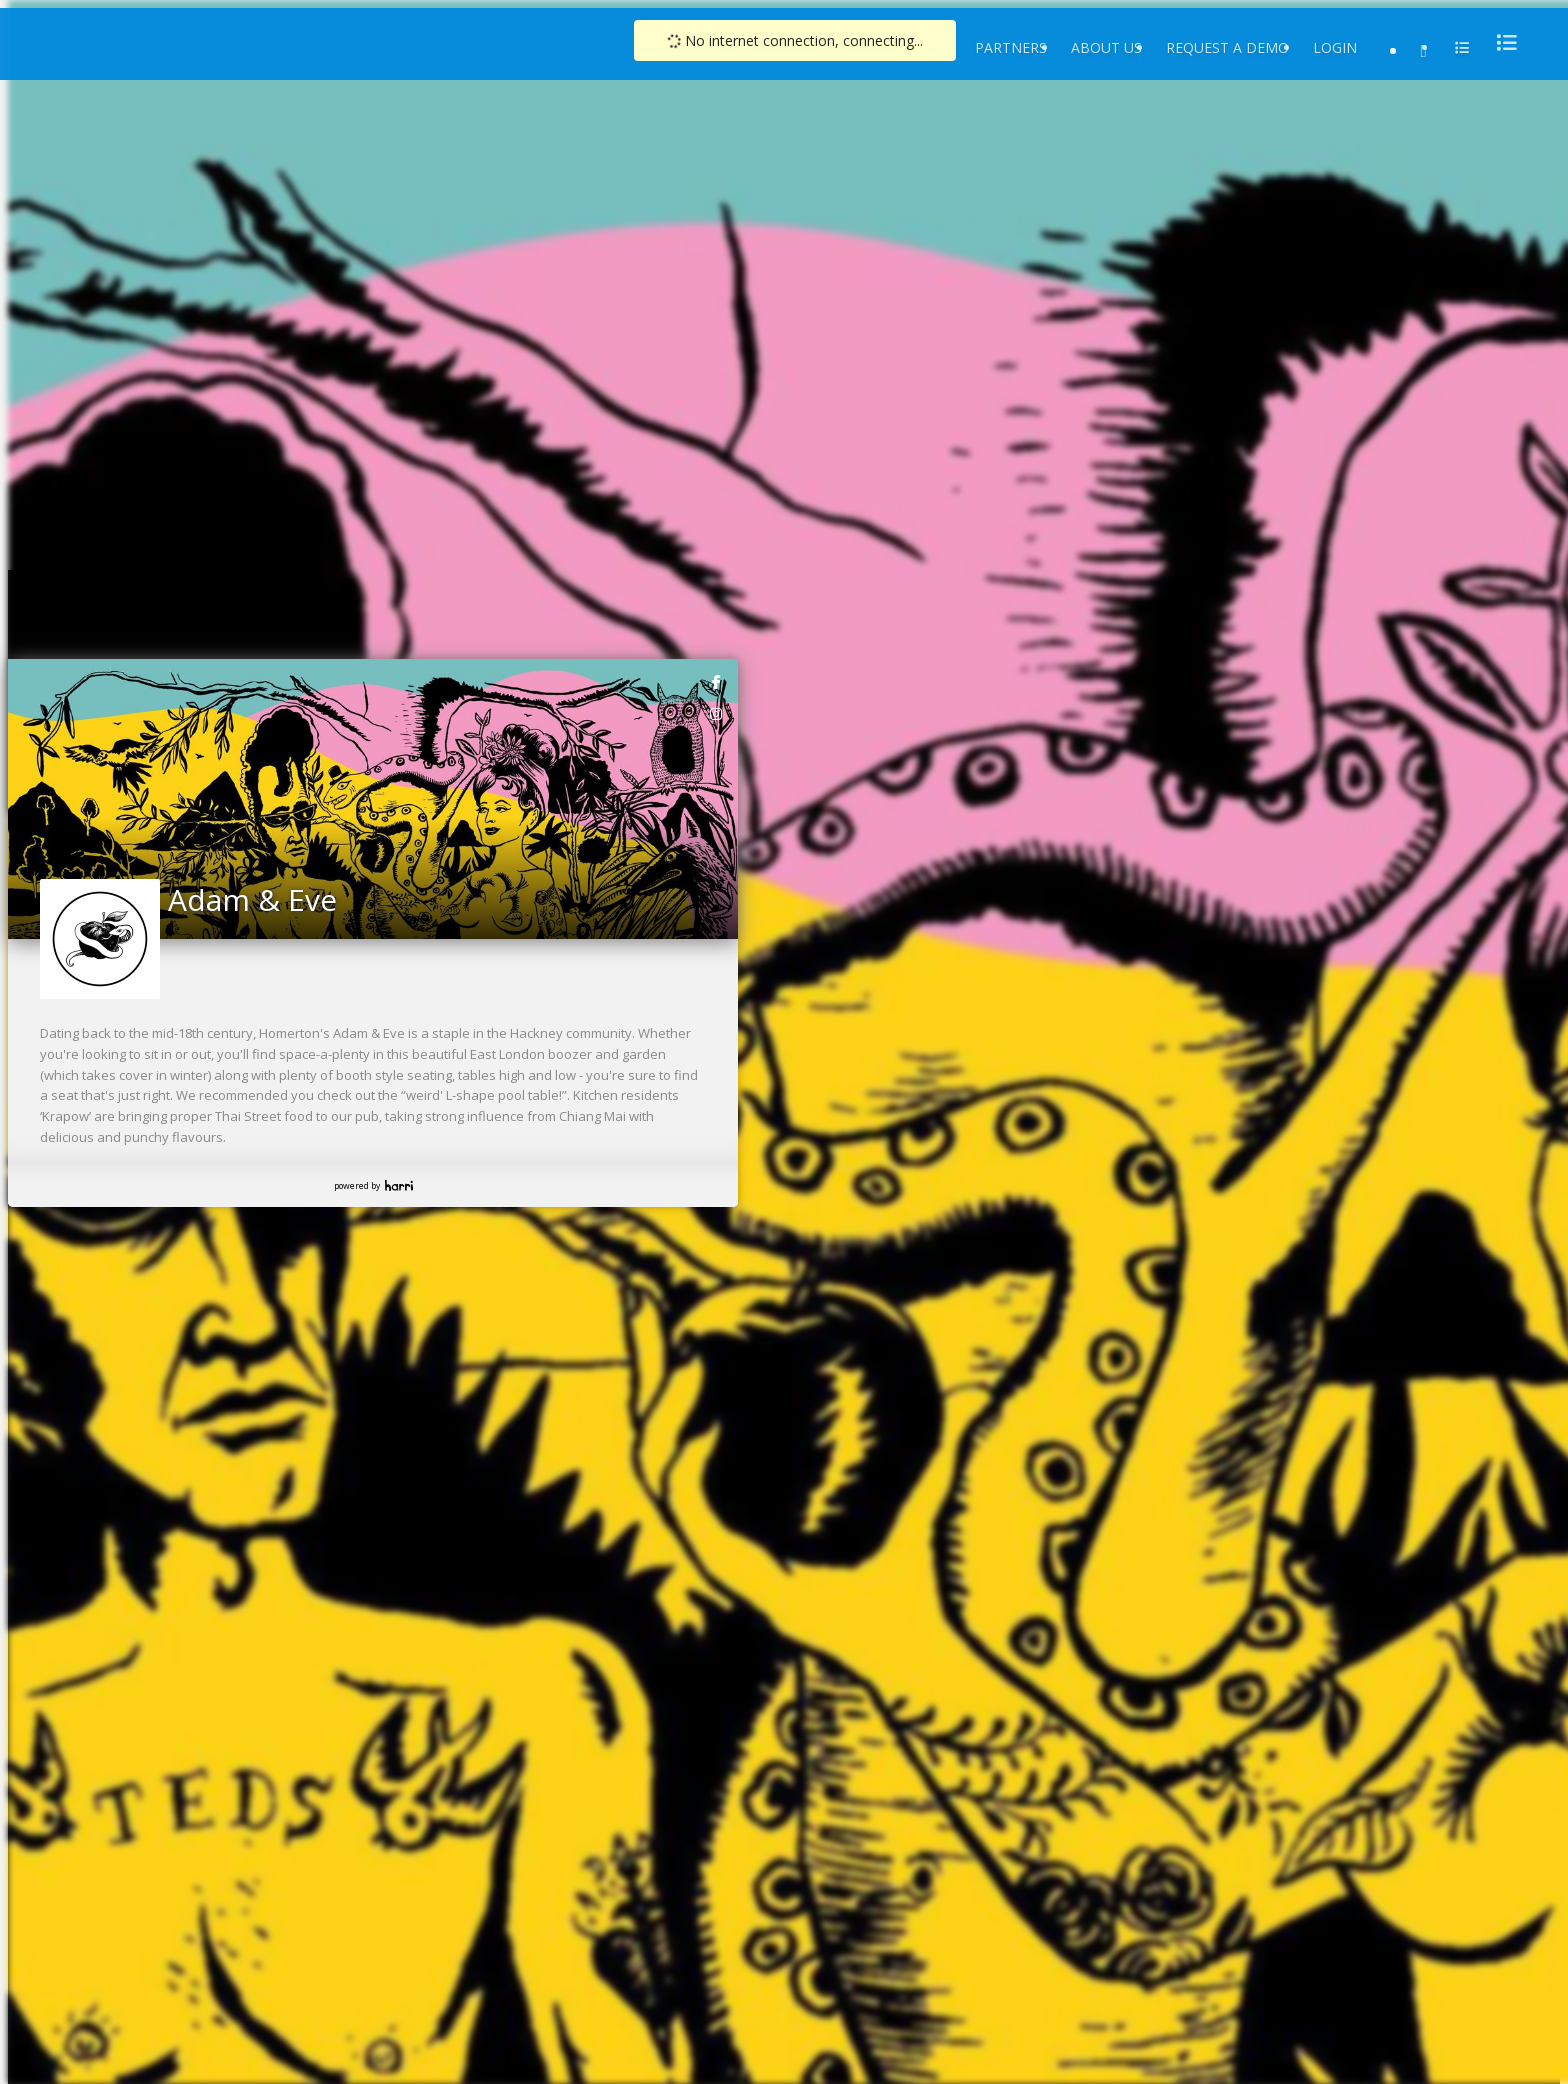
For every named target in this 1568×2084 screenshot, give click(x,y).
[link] (717, 681)
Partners (1011, 47)
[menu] (1501, 42)
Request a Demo (1227, 47)
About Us (1106, 47)
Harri (399, 1185)
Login (1335, 47)
